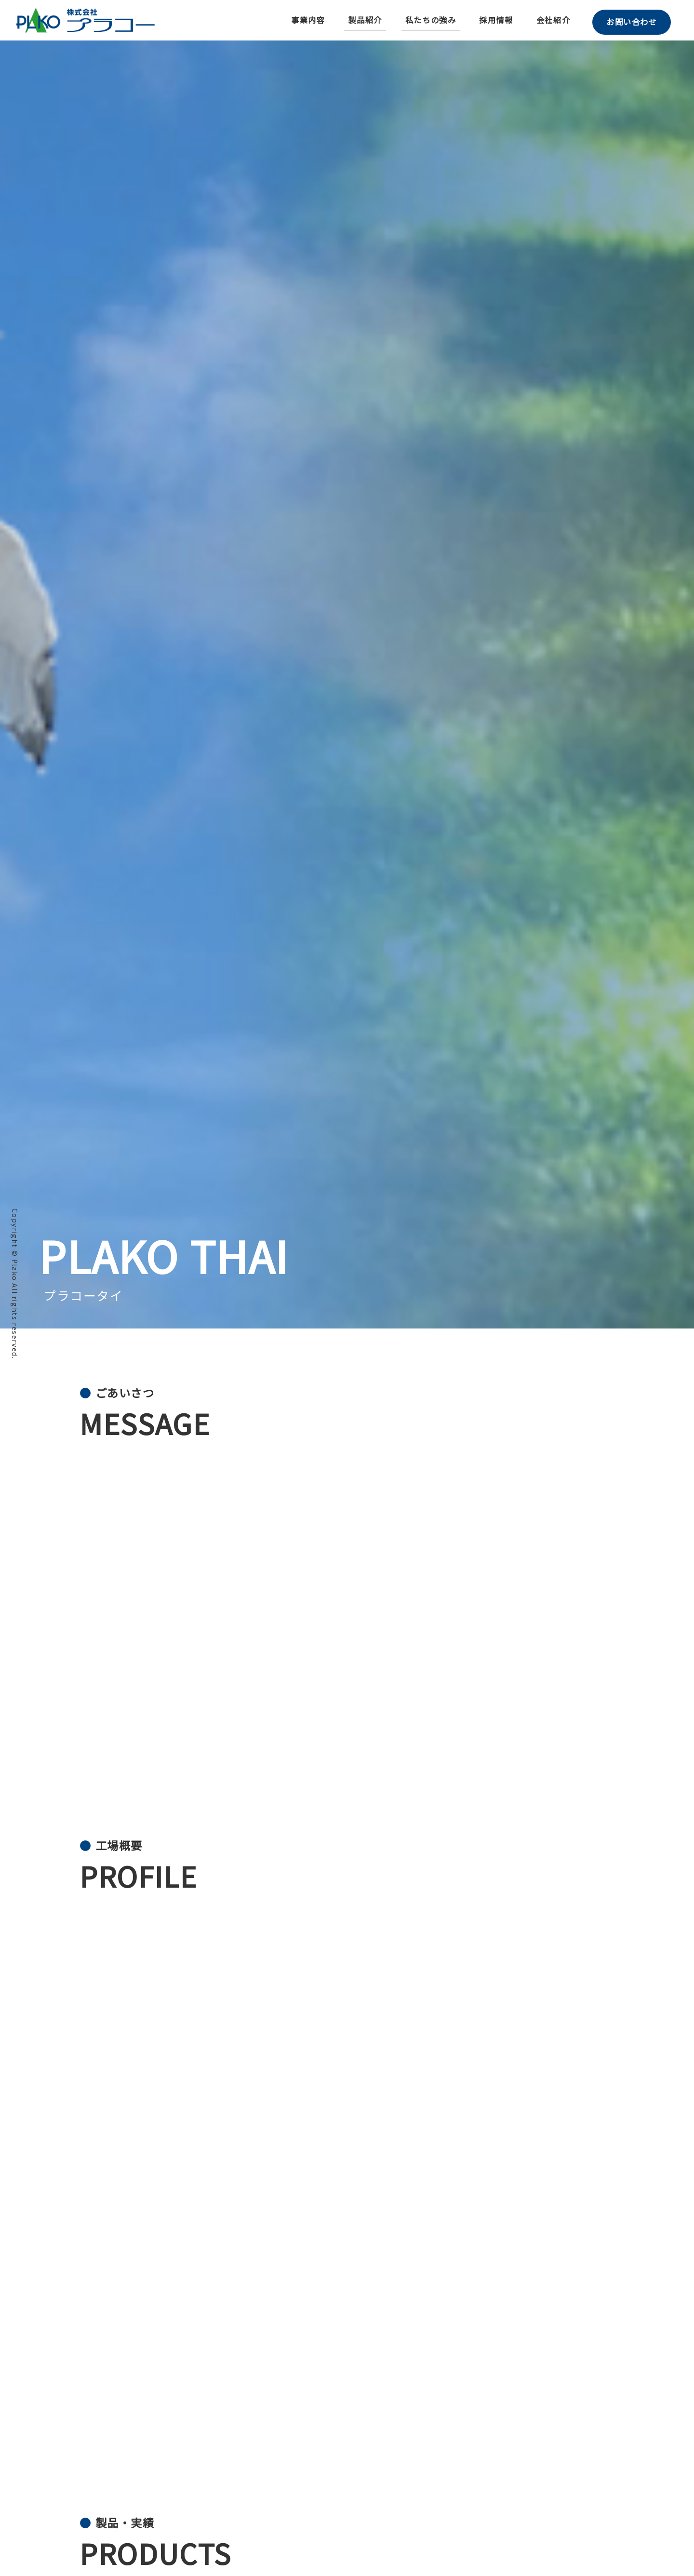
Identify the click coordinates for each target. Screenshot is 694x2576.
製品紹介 (361, 20)
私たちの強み (426, 20)
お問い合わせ (629, 20)
